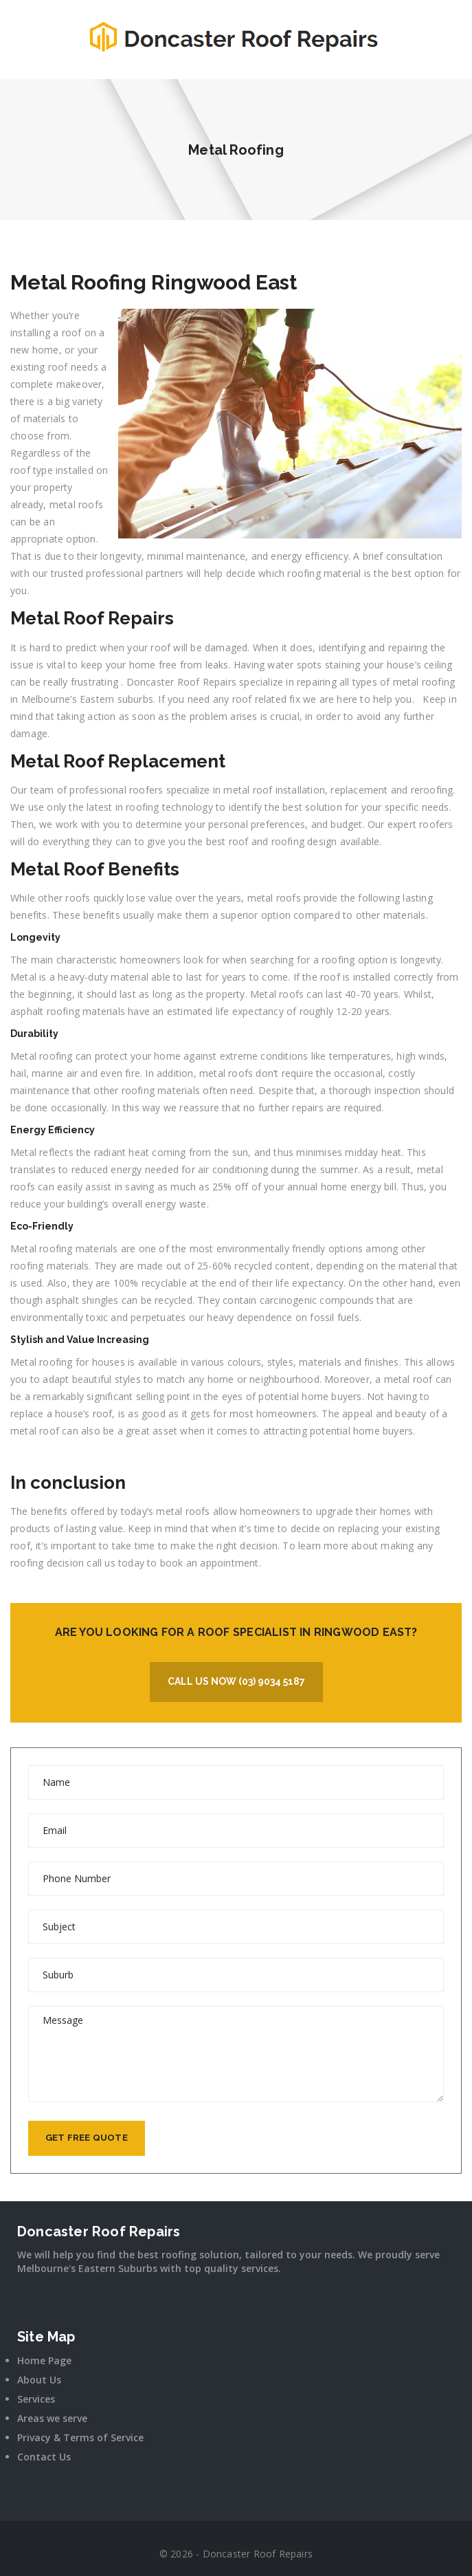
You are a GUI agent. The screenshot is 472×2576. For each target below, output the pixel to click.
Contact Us (44, 2456)
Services (36, 2398)
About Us (39, 2379)
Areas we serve (52, 2418)
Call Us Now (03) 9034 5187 (236, 1681)
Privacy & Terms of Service (80, 2437)
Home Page (44, 2360)
